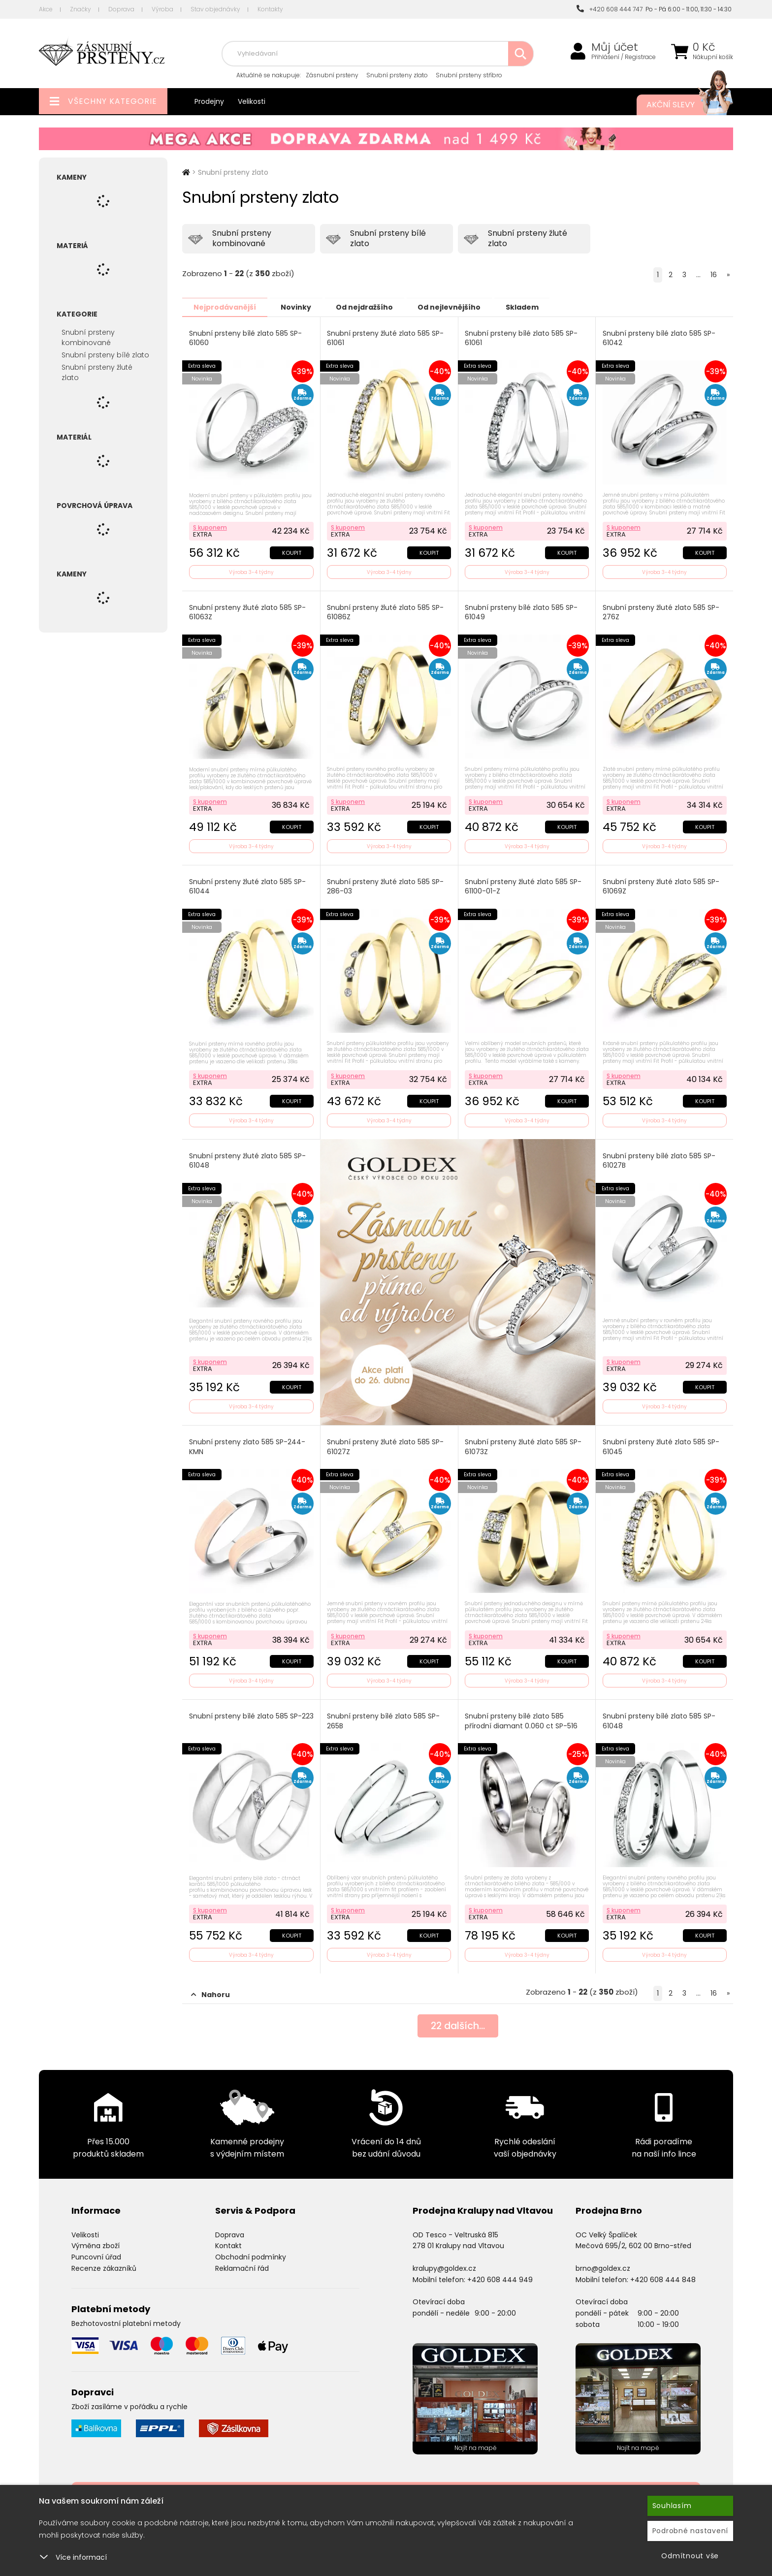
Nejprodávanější (226, 307)
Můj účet (614, 47)
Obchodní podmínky (250, 2253)
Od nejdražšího (372, 307)
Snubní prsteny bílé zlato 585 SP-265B (383, 1718)
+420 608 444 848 (663, 2276)
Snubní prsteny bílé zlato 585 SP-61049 (521, 611)
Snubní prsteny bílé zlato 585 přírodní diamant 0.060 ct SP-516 (521, 1718)
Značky (80, 9)
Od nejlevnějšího (460, 307)
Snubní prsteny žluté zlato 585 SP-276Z (661, 611)
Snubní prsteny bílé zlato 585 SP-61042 (659, 338)
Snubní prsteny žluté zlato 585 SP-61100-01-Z (523, 884)
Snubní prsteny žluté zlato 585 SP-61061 (385, 338)
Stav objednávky (215, 9)
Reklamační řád (242, 2264)
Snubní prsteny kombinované (88, 337)
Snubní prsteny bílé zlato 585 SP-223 (245, 1718)
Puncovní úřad (96, 2253)
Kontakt (228, 2242)
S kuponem (210, 526)
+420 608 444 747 (610, 9)
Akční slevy (679, 105)
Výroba (162, 9)
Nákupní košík (713, 57)
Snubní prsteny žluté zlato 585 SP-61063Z (247, 611)
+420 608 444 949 (500, 2276)
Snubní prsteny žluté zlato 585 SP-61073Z (523, 1444)
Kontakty (270, 9)
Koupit (291, 551)
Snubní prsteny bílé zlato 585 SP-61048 (659, 1718)
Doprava (121, 9)
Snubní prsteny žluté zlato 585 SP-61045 (661, 1444)
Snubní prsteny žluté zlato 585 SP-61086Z (385, 611)
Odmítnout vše (690, 2556)
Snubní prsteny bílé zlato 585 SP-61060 (245, 338)
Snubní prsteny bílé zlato (105, 355)
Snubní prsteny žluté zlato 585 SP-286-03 (385, 884)
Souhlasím (672, 2506)
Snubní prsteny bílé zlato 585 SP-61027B (659, 1158)
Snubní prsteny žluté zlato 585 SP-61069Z (661, 884)
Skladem (536, 307)
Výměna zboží (95, 2242)
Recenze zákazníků (103, 2264)
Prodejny (209, 101)
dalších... (457, 2023)
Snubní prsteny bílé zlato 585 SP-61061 (521, 338)
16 (713, 275)
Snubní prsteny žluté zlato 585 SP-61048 (247, 1158)
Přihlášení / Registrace (623, 57)
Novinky (301, 307)
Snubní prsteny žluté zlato (97, 372)
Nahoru (210, 1991)
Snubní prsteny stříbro (469, 75)
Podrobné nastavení (690, 2531)
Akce (46, 9)
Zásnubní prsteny (332, 75)
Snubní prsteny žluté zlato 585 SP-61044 (247, 884)
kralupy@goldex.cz (444, 2264)
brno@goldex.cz (603, 2264)
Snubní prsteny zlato (397, 75)
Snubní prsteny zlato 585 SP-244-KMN (247, 1444)
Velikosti (251, 101)
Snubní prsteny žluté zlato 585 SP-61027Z (385, 1444)
